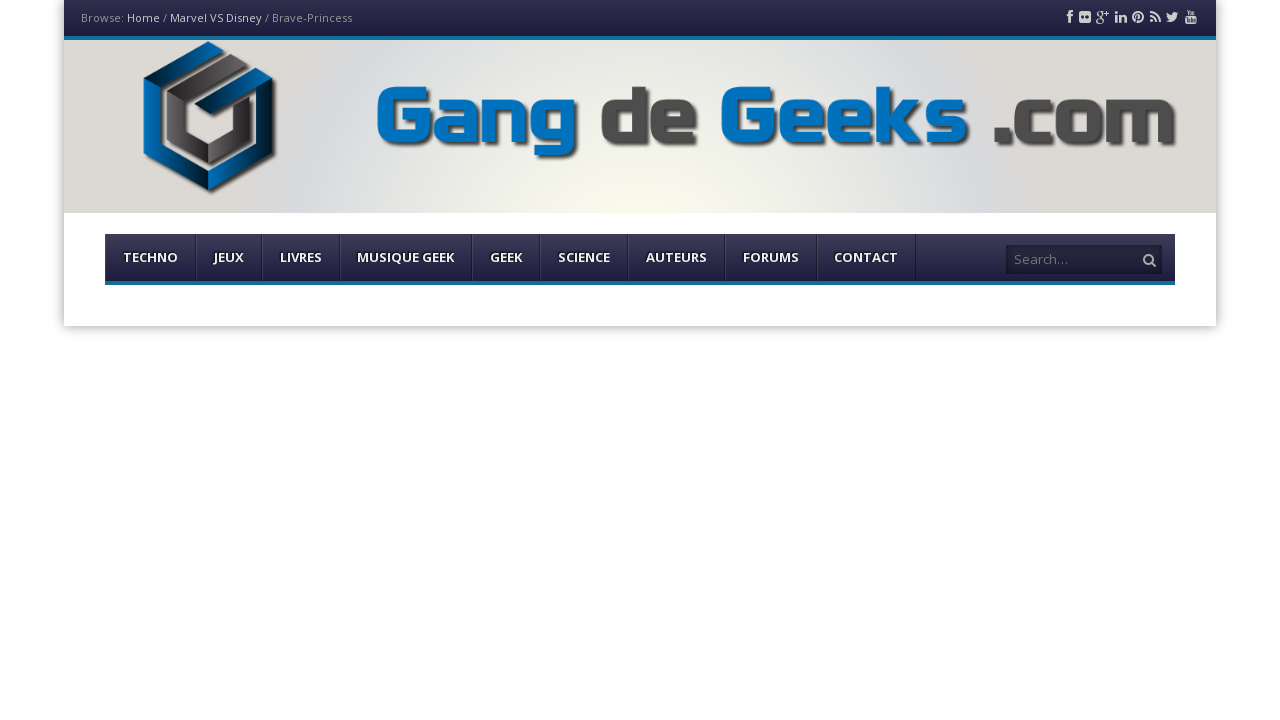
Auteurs (676, 257)
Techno (150, 257)
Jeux (229, 257)
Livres (301, 257)
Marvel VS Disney (216, 17)
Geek (506, 257)
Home (143, 17)
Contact (866, 257)
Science (584, 257)
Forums (771, 257)
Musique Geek (405, 257)
